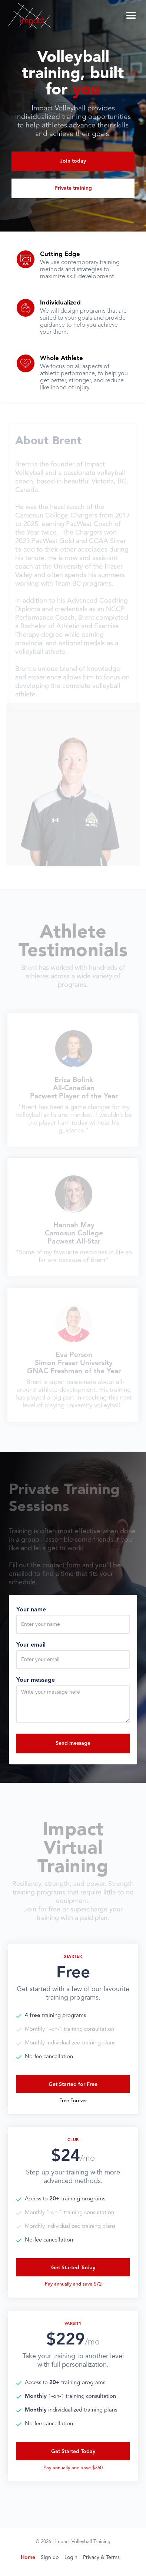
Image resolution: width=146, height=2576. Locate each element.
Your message (35, 1680)
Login (70, 2557)
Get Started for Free (73, 2084)
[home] (29, 15)
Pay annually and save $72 (73, 2284)
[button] (131, 15)
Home (28, 2557)
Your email (31, 1645)
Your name (31, 1610)
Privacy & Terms (101, 2557)
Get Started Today (73, 2267)
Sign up (50, 2557)
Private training (73, 188)
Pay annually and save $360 (73, 2468)
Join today (73, 161)
